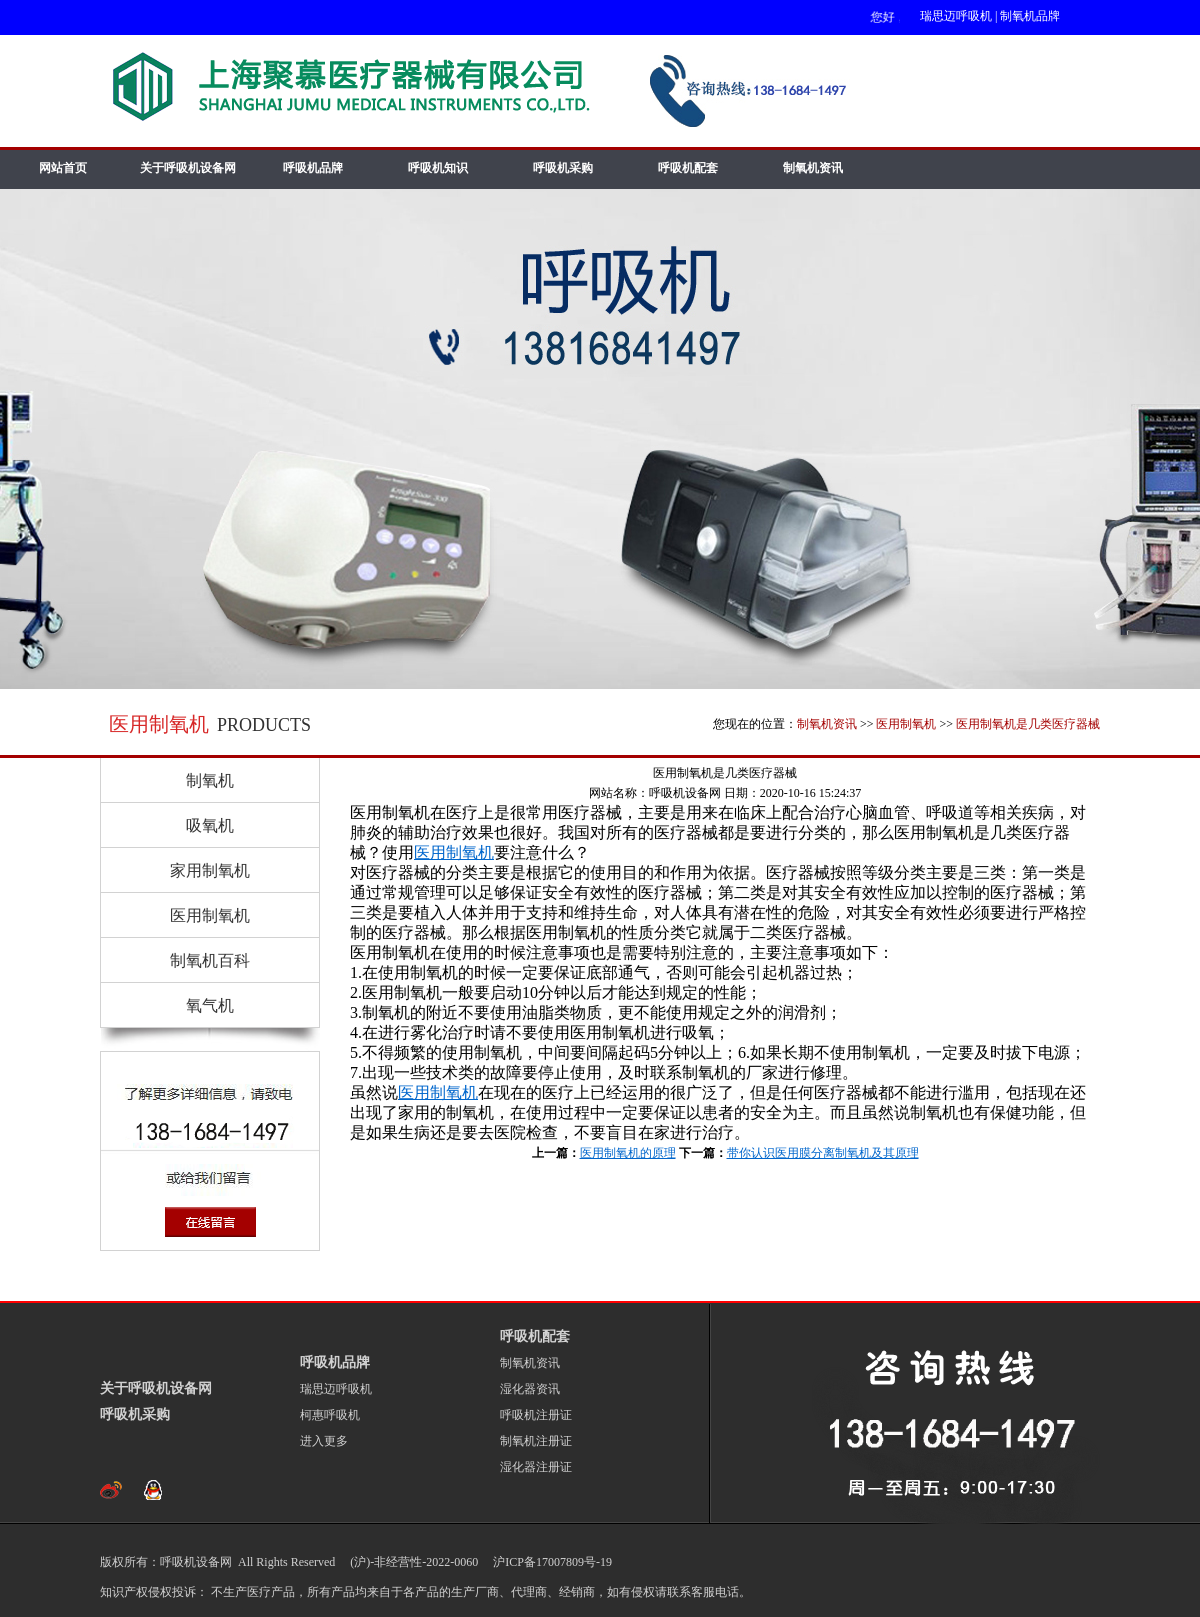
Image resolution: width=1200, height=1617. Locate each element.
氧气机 (210, 1005)
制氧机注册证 (536, 1441)
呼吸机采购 (563, 168)
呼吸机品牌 (313, 168)
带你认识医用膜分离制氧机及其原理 (823, 1153)
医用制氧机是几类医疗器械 (1028, 724)
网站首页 (63, 168)
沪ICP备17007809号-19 (551, 1562)
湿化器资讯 (530, 1389)
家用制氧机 (210, 870)
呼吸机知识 (438, 168)
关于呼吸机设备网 (188, 168)
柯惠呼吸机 (330, 1415)
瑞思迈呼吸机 (956, 16)
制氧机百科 (210, 960)
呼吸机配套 (688, 168)
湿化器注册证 (536, 1467)
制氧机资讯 (813, 168)
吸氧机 (210, 825)
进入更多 (324, 1441)
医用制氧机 (906, 724)
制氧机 (210, 780)
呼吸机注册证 (536, 1415)
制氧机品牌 (1030, 16)
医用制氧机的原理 (628, 1153)
